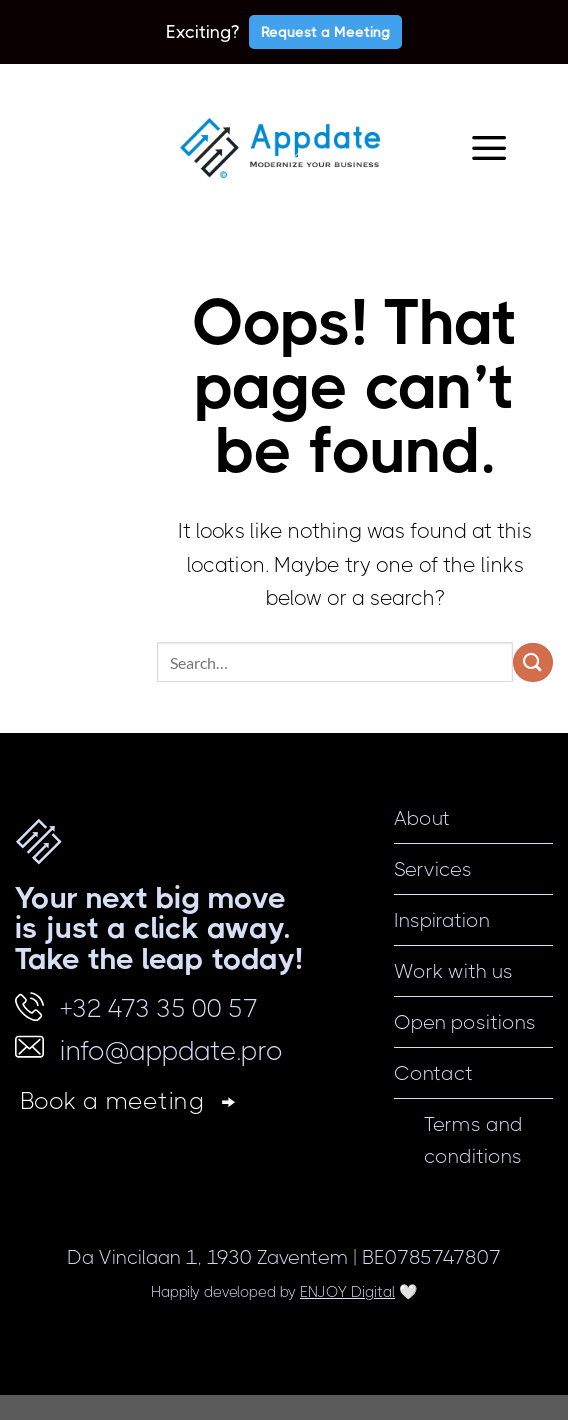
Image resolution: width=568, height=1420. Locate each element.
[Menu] (489, 148)
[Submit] (533, 662)
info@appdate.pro (171, 1050)
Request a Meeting (325, 32)
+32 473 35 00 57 (159, 1008)
